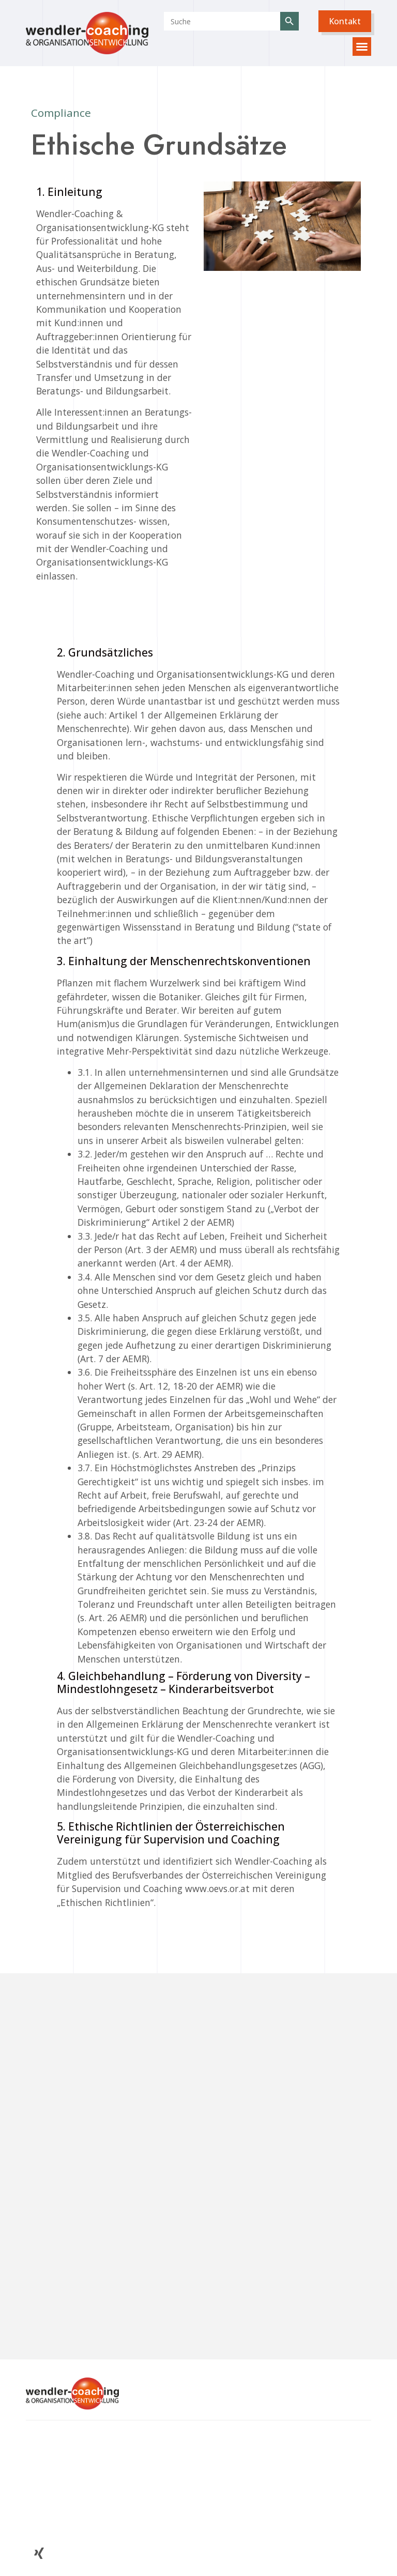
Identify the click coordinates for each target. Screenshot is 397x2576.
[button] (344, 21)
